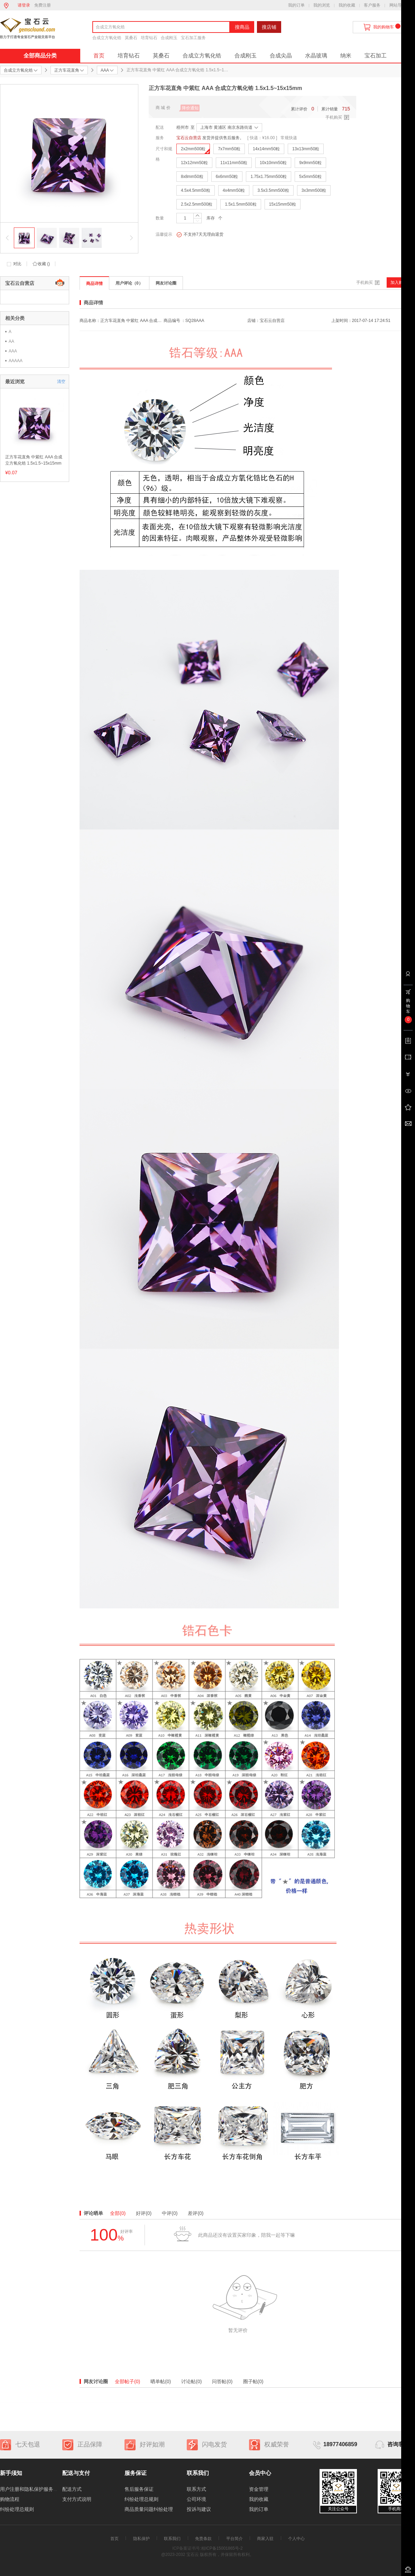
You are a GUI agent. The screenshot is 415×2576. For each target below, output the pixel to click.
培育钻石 (149, 37)
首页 (98, 56)
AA (11, 341)
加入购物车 (400, 282)
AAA (13, 351)
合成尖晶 (281, 56)
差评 (195, 2213)
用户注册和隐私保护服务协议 (31, 2489)
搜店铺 (269, 27)
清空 (61, 381)
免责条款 (203, 2538)
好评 (143, 2213)
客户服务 (372, 5)
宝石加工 (376, 56)
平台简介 (234, 2538)
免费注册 (42, 5)
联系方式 (196, 2489)
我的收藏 (347, 5)
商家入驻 (265, 2538)
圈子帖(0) (253, 2381)
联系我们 (172, 2538)
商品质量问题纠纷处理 (148, 2509)
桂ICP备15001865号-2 (222, 2548)
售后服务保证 (139, 2489)
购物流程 (9, 2499)
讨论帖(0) (191, 2381)
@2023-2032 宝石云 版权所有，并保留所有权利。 (207, 2554)
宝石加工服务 (193, 37)
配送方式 (72, 2489)
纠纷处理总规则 (17, 2509)
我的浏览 (321, 5)
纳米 (345, 56)
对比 (17, 263)
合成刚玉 (169, 37)
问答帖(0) (222, 2381)
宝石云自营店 (188, 137)
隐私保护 (141, 2538)
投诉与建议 (199, 2509)
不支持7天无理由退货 (199, 234)
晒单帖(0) (160, 2381)
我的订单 (296, 5)
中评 (169, 2213)
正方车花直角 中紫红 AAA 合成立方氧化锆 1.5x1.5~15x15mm (33, 460)
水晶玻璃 (316, 56)
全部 (118, 2213)
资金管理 (258, 2489)
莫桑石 (131, 37)
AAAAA (15, 360)
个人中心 (296, 2538)
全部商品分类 (40, 56)
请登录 (24, 5)
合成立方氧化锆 (106, 37)
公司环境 (196, 2499)
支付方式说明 (76, 2499)
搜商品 (242, 27)
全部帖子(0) (127, 2381)
